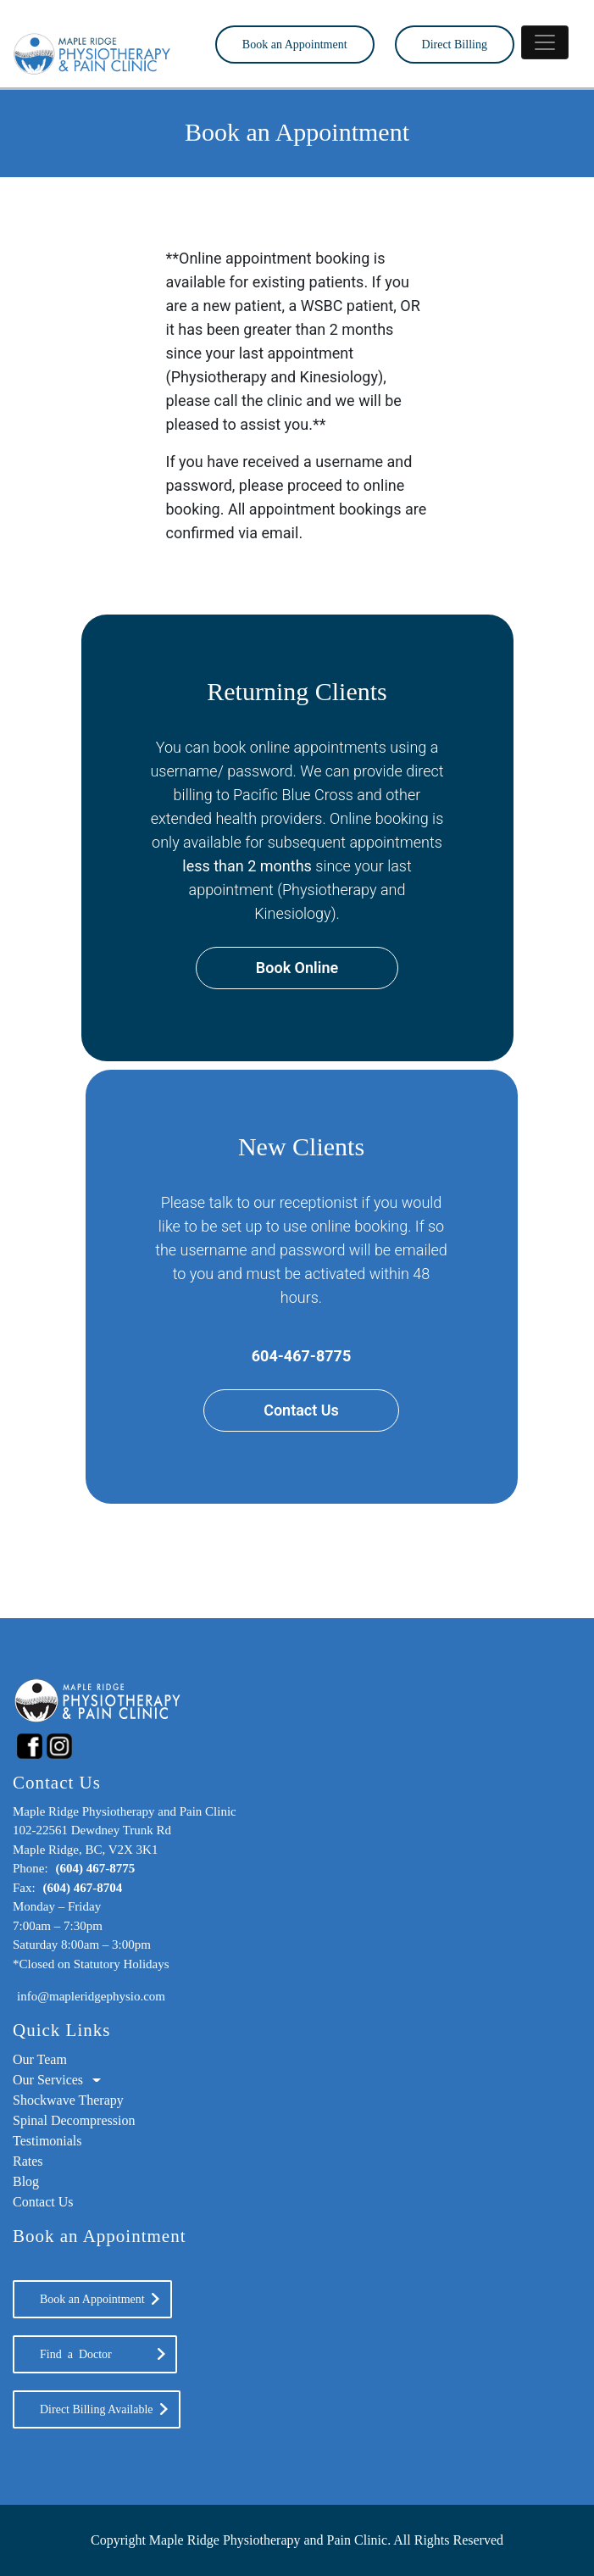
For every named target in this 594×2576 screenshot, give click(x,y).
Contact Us (301, 1410)
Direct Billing (454, 44)
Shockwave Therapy (68, 2100)
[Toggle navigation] (545, 42)
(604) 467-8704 (82, 1887)
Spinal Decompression (74, 2120)
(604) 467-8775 (95, 1868)
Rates (28, 2161)
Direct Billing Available (96, 2409)
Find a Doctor (95, 2354)
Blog (26, 2181)
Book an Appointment (294, 44)
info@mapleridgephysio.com (91, 1996)
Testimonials (47, 2141)
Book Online (297, 967)
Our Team (40, 2059)
